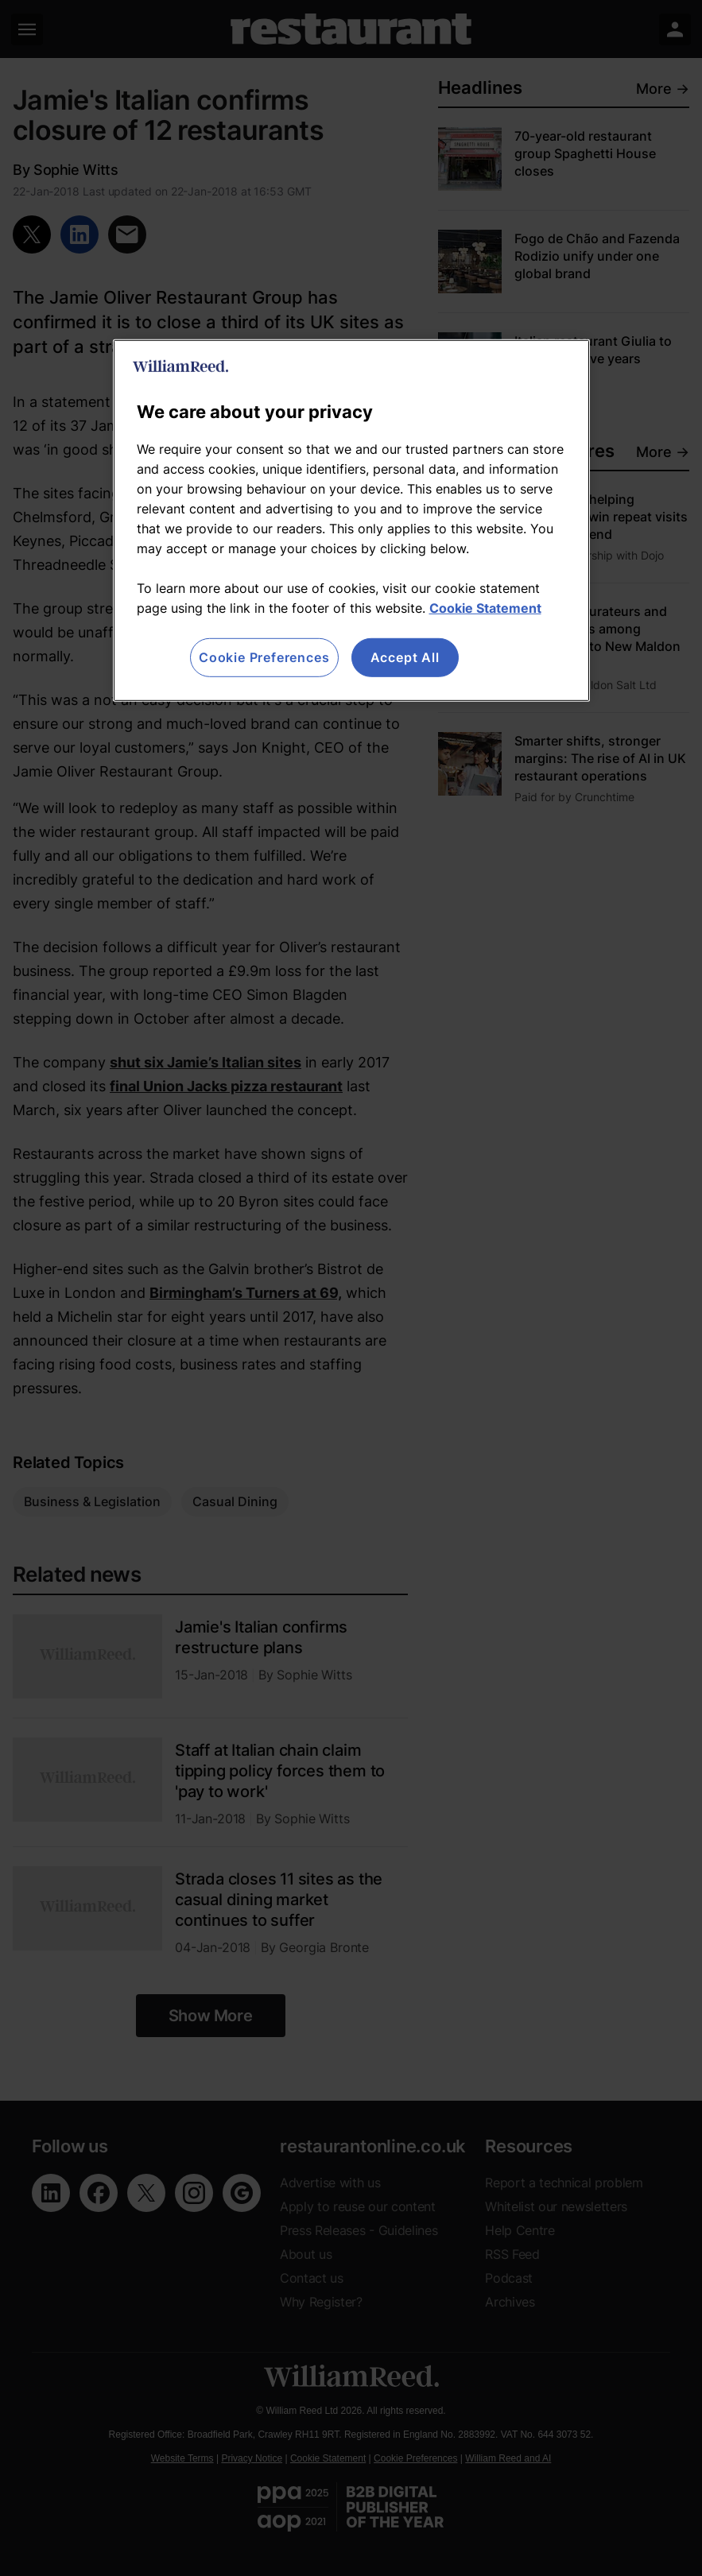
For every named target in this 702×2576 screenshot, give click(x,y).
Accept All (405, 657)
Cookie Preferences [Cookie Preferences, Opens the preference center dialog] (264, 657)
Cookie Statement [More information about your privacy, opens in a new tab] (485, 608)
